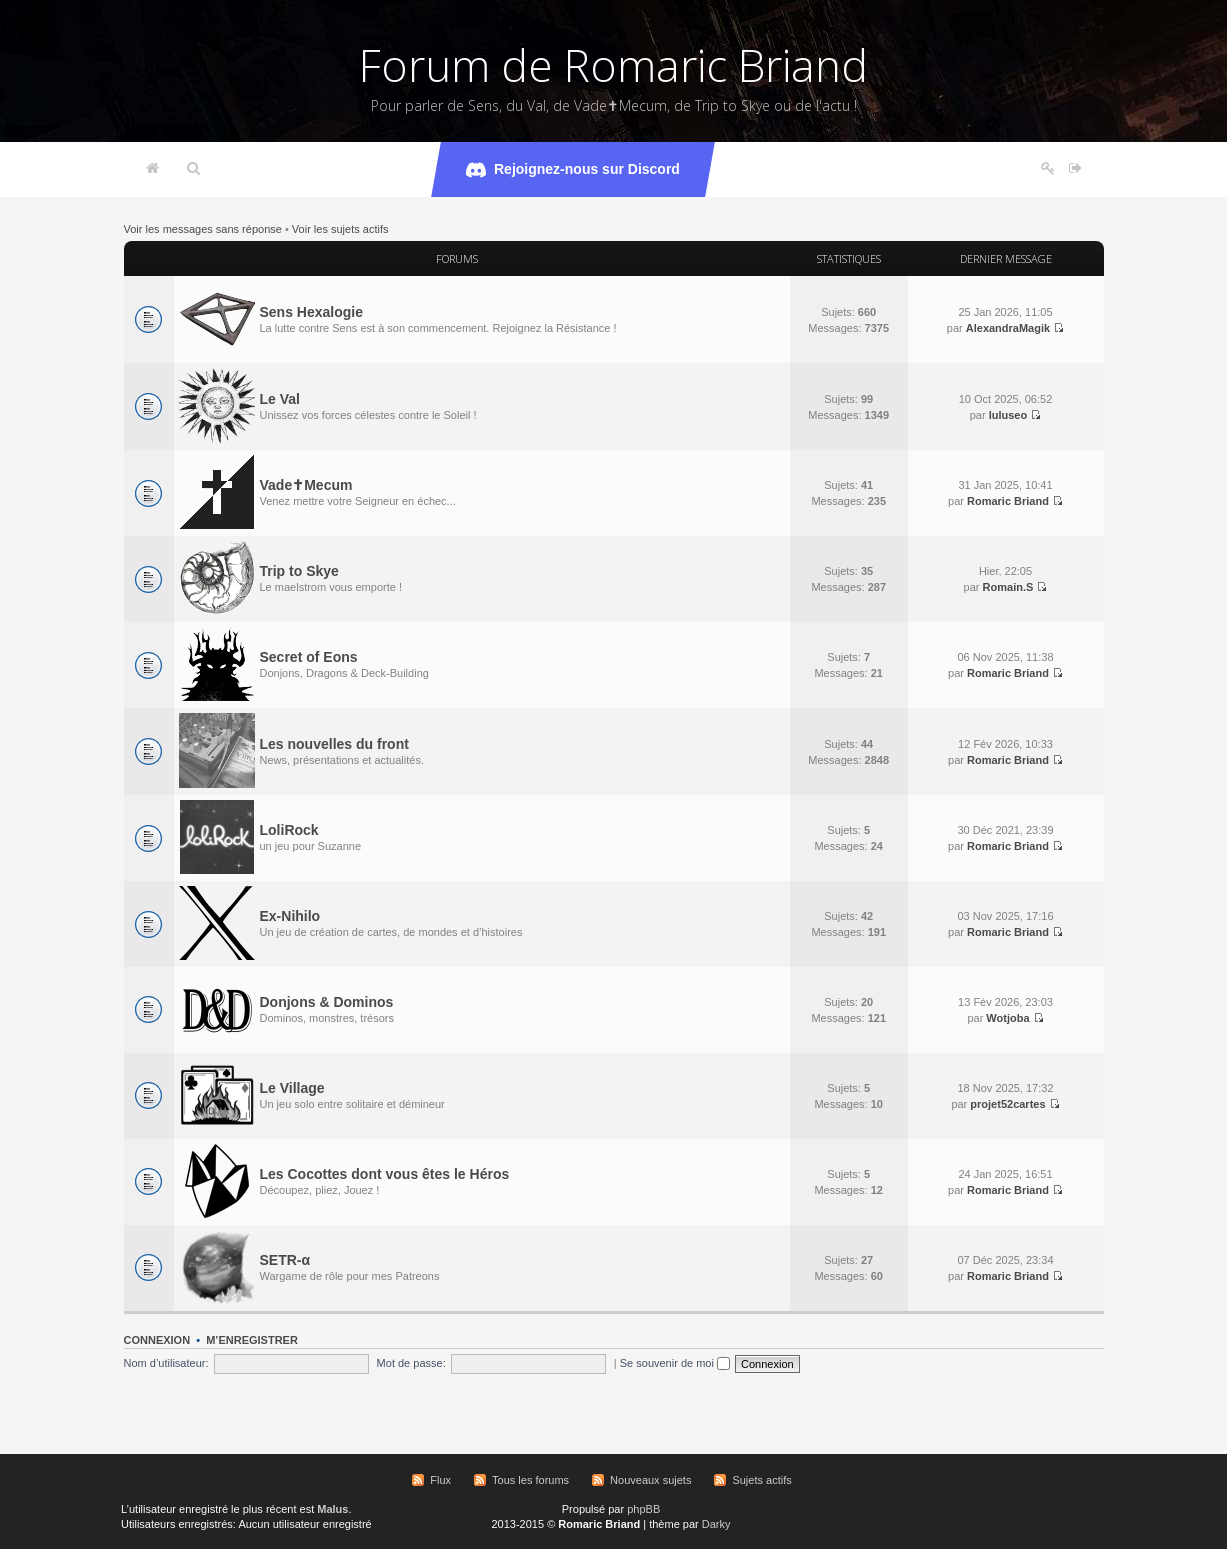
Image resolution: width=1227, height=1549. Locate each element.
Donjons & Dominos (327, 1002)
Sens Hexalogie (312, 312)
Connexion (157, 1340)
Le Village (292, 1088)
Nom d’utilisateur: (166, 1363)
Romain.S (1008, 587)
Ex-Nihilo (290, 916)
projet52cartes (1007, 1104)
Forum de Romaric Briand (613, 65)
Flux (440, 1480)
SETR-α (285, 1260)
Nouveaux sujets (650, 1480)
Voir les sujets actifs (340, 229)
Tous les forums (530, 1480)
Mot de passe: (411, 1363)
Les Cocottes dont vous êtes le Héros (385, 1174)
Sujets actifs (761, 1480)
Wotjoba (1007, 1018)
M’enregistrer (252, 1340)
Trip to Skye (299, 571)
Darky (716, 1524)
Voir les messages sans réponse (203, 229)
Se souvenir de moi (675, 1363)
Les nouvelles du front (334, 744)
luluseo (1008, 415)
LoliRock (289, 830)
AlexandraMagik (1008, 328)
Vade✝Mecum (306, 485)
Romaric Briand (1008, 501)
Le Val (280, 399)
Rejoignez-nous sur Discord (573, 170)
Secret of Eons (309, 657)
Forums (457, 258)
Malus (332, 1509)
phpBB (643, 1509)
